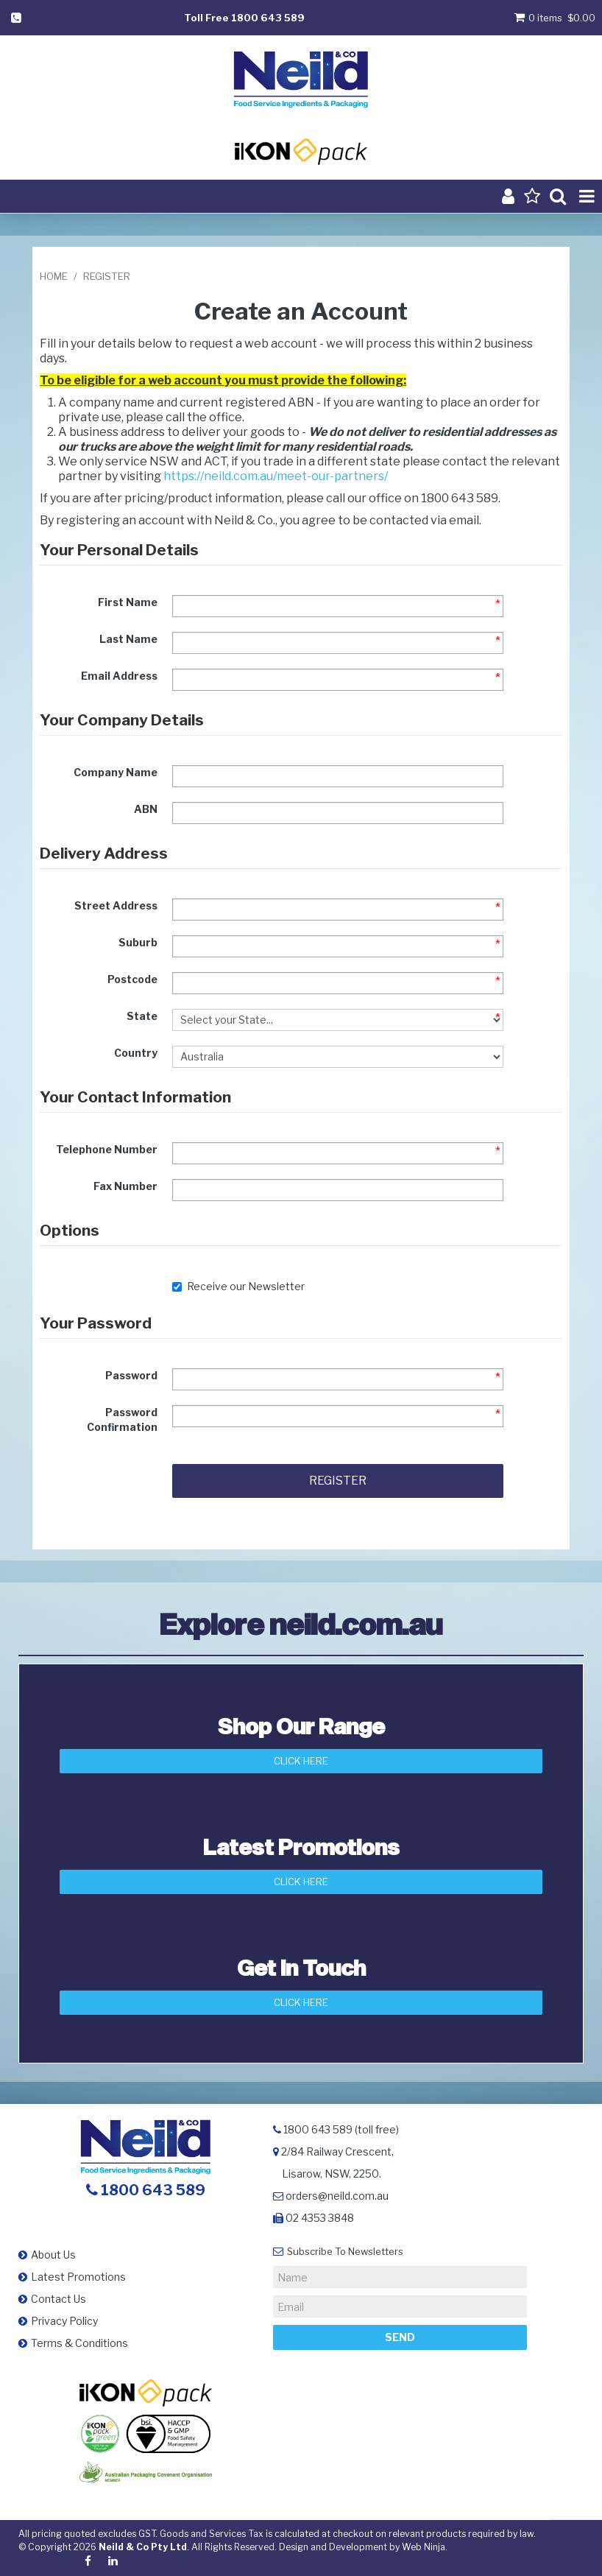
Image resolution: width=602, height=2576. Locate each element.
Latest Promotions (78, 2276)
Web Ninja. (424, 2546)
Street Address (115, 905)
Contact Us (58, 2298)
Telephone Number (106, 1149)
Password (131, 1375)
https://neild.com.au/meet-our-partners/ (275, 476)
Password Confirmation (122, 1419)
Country (135, 1052)
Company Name (115, 772)
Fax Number (125, 1186)
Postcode (132, 979)
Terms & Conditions (79, 2343)
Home (54, 276)
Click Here (301, 1761)
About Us (53, 2254)
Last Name (128, 639)
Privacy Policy (64, 2321)
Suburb (137, 942)
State (142, 1016)
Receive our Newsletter (238, 1286)
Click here (301, 2002)
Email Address (119, 675)
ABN (145, 809)
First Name (127, 602)
